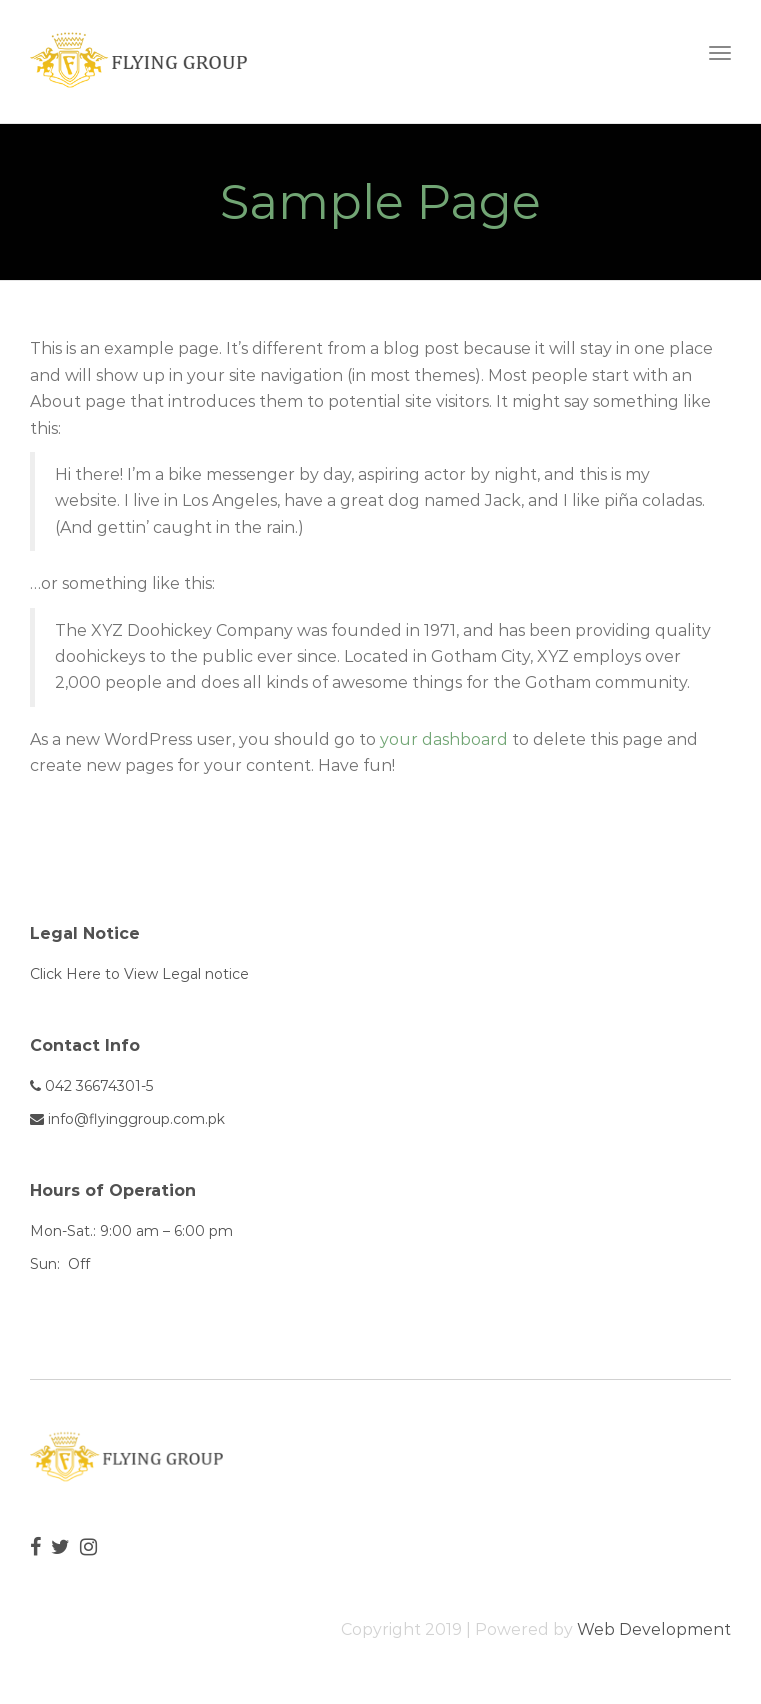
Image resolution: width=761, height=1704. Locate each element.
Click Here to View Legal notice (139, 974)
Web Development (654, 1629)
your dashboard (444, 739)
